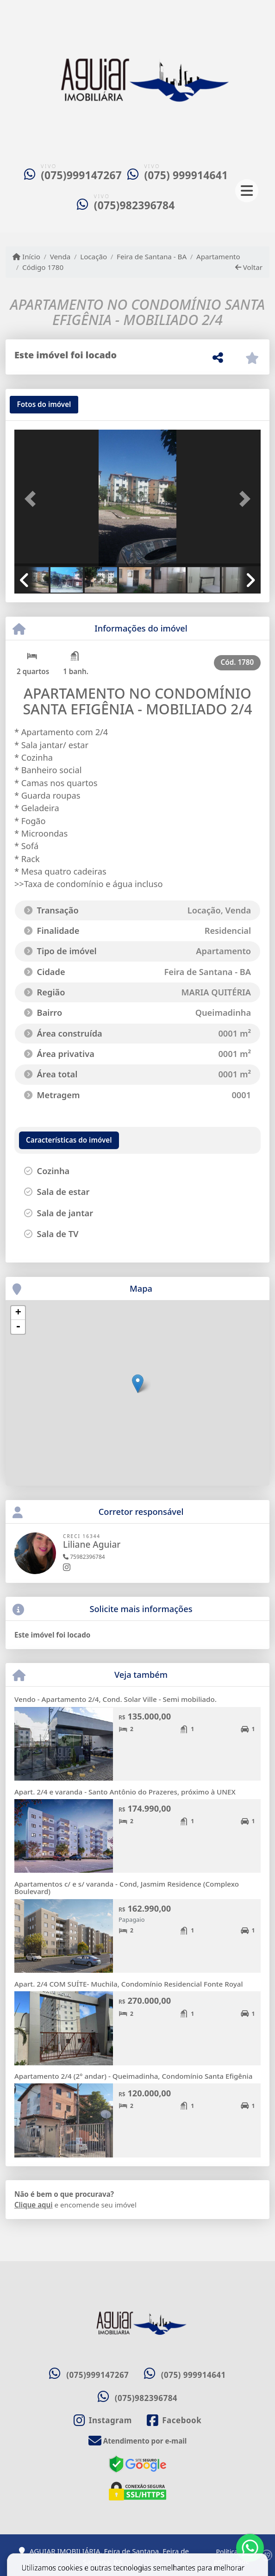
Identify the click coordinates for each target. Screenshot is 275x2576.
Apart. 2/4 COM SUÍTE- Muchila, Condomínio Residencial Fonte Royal (128, 1983)
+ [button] (18, 1313)
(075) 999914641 (186, 175)
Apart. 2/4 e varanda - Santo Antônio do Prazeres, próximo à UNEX (125, 1791)
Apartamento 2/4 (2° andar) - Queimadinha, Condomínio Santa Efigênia (133, 2076)
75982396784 (84, 1557)
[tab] (44, 404)
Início (26, 256)
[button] (32, 498)
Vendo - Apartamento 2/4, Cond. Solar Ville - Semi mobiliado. (115, 1699)
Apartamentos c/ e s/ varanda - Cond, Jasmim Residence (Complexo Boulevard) (126, 1887)
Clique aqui (33, 2204)
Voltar (248, 267)
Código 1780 (42, 267)
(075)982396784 (134, 205)
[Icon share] (102, 2420)
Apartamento (218, 256)
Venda (60, 256)
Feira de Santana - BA (152, 256)
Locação (93, 256)
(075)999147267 (81, 175)
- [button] (18, 1327)
